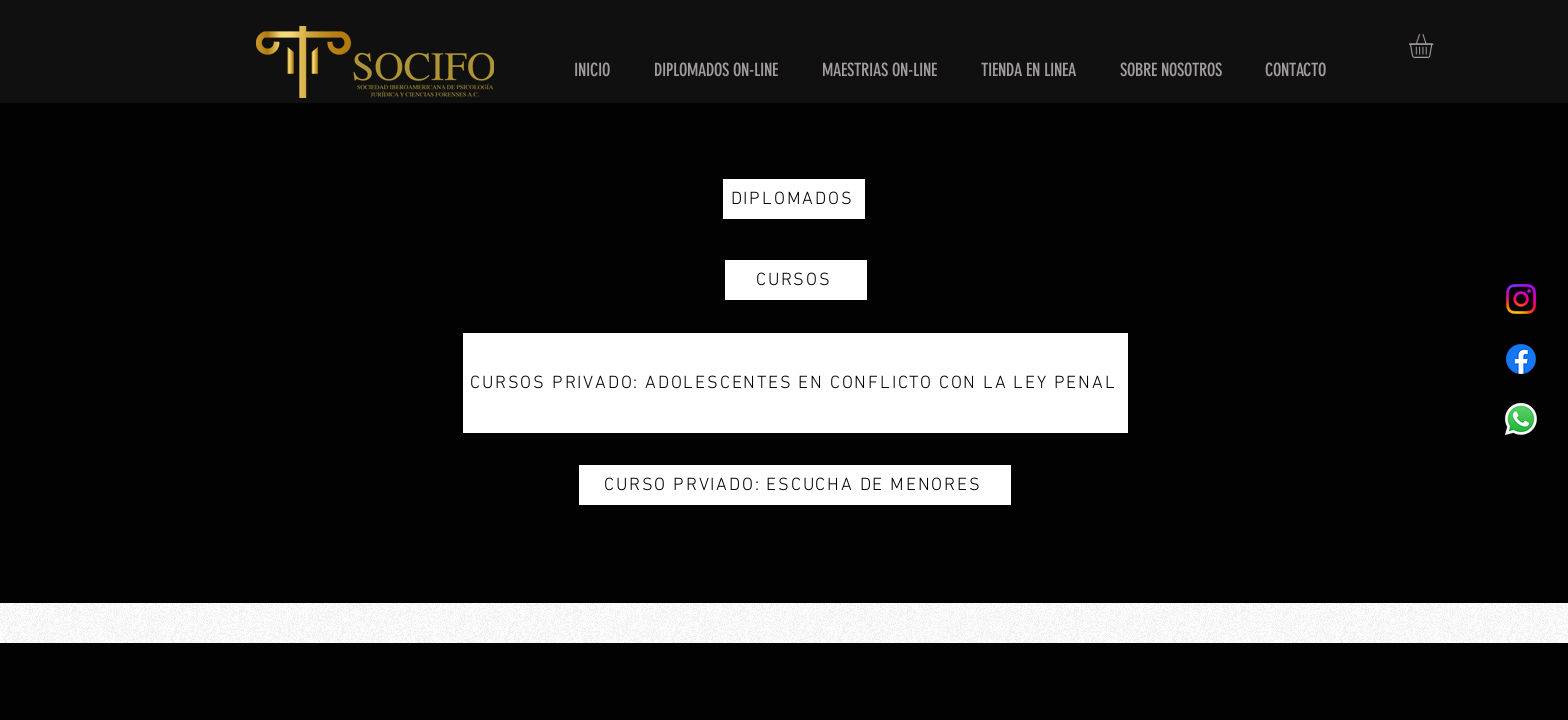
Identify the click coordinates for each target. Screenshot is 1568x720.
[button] (1435, 46)
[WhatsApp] (1521, 419)
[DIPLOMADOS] (794, 199)
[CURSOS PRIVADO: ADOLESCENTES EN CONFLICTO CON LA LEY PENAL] (795, 383)
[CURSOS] (796, 280)
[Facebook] (1521, 359)
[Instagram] (1521, 299)
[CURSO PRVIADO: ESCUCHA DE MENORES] (795, 485)
